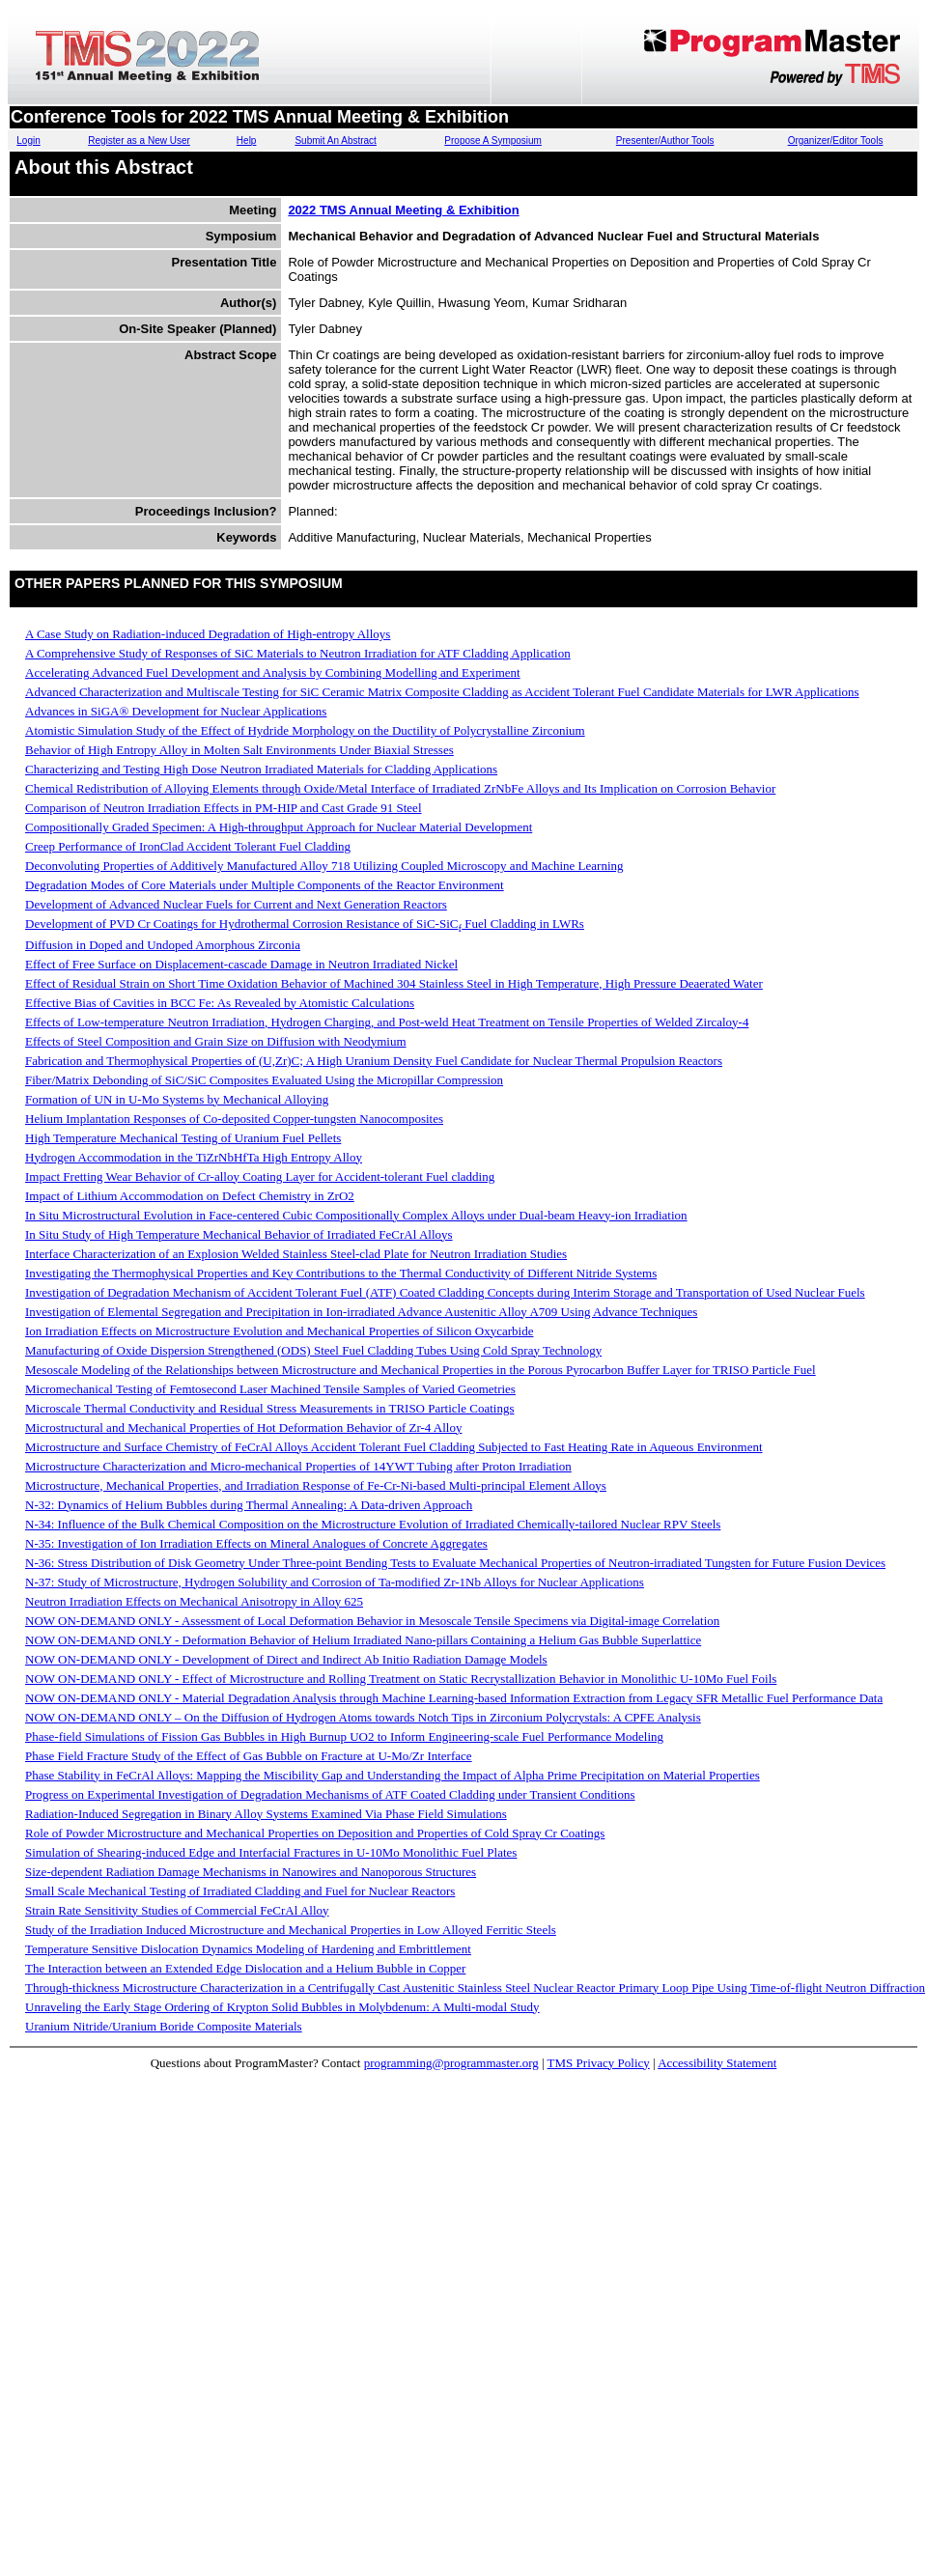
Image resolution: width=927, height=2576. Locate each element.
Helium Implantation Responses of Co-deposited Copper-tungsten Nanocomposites (234, 1118)
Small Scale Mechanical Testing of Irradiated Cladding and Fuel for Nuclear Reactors (240, 1891)
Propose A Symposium (493, 140)
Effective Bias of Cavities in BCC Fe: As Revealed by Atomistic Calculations (219, 1002)
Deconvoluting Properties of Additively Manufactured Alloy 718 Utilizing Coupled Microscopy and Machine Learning (324, 865)
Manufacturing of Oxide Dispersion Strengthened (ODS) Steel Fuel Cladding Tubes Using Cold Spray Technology (313, 1350)
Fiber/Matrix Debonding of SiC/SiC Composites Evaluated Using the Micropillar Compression (264, 1080)
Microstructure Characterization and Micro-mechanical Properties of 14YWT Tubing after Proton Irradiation (298, 1466)
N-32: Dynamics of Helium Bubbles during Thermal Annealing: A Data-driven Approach (248, 1505)
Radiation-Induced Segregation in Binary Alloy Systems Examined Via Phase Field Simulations (266, 1813)
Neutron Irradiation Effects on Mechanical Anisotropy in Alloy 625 (194, 1601)
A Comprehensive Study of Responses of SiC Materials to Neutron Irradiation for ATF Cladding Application (298, 653)
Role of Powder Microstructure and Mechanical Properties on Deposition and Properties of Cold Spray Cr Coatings (314, 1833)
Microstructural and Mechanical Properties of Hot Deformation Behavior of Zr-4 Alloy (243, 1427)
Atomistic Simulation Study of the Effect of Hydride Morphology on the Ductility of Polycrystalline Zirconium (305, 730)
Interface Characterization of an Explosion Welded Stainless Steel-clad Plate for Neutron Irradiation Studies (296, 1253)
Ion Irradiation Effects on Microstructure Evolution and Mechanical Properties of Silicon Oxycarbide (279, 1331)
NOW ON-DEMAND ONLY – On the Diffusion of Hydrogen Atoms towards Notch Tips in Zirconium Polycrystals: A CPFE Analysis (363, 1717)
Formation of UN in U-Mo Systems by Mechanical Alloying (176, 1099)
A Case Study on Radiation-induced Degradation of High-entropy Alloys (207, 634)
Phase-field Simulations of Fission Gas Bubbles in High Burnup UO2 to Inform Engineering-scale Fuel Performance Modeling (344, 1736)
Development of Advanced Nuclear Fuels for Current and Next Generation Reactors (236, 904)
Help (247, 140)
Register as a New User (139, 140)
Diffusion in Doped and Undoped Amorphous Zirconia (162, 945)
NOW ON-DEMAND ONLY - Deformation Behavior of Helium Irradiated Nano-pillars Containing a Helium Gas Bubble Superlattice (363, 1640)
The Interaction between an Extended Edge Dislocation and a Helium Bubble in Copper (245, 1968)
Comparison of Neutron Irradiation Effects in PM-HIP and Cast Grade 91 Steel (223, 807)
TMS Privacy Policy (599, 2063)
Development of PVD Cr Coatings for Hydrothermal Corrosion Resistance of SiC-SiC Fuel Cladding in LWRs (304, 923)
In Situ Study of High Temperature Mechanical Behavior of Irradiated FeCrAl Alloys (239, 1234)
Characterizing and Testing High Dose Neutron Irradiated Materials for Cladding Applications (261, 769)
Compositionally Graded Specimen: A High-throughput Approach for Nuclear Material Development (278, 827)
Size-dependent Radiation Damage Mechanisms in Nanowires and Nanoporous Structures (250, 1871)
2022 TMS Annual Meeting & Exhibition (403, 210)
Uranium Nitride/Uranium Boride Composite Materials (163, 2026)
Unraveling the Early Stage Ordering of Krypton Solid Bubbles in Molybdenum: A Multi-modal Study (282, 2007)
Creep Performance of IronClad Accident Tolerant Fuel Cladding (188, 846)
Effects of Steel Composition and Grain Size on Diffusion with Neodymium (216, 1041)
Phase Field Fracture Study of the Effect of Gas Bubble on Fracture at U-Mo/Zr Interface (248, 1756)
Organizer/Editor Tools (836, 140)
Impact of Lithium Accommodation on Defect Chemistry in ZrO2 (189, 1196)
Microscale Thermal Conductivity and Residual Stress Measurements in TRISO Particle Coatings (269, 1408)
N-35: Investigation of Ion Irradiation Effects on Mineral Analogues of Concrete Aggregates (256, 1543)
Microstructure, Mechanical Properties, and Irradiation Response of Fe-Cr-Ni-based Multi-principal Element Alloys (315, 1485)
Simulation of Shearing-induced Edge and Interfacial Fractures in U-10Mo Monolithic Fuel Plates (271, 1852)
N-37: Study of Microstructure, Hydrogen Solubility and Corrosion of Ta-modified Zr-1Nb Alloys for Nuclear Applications (334, 1582)
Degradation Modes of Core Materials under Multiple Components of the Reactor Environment (264, 885)
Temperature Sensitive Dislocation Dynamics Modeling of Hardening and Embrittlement (248, 1949)
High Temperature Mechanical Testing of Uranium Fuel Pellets (183, 1138)
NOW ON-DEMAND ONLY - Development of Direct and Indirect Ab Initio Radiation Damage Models (286, 1659)
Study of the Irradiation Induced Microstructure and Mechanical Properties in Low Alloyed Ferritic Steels (290, 1929)
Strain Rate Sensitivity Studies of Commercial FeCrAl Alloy (177, 1910)
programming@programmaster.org (451, 2063)
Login (28, 140)
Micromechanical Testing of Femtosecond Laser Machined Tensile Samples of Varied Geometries (270, 1389)
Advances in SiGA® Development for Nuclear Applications (175, 711)
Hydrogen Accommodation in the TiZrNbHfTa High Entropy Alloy (193, 1157)
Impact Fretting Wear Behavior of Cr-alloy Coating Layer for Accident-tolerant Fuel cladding (259, 1176)
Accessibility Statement (717, 2063)
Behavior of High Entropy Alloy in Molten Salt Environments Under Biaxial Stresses (239, 749)
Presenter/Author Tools (665, 140)
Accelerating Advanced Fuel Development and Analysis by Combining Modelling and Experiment (272, 672)
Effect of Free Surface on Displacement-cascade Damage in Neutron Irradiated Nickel (241, 964)
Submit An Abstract (336, 140)
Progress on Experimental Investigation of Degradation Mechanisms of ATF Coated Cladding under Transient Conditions (330, 1794)
